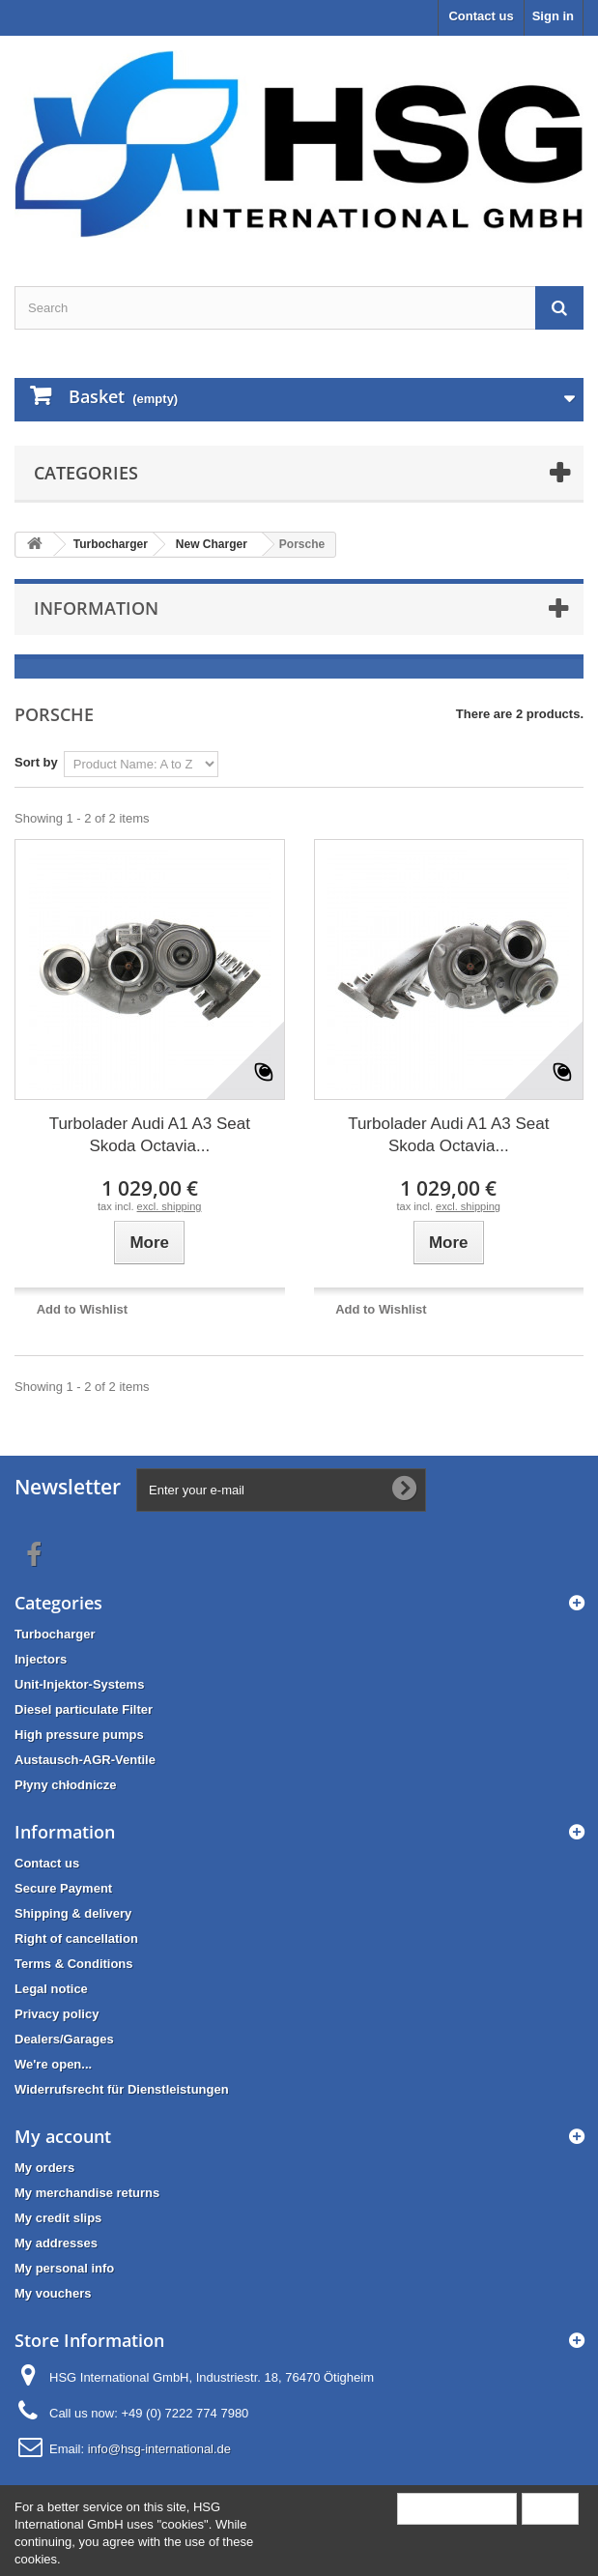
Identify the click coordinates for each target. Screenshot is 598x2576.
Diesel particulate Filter (83, 1709)
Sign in (553, 16)
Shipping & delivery (72, 1913)
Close (550, 2508)
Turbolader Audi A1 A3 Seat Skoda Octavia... (149, 1134)
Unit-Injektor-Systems (79, 1684)
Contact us (480, 16)
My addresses (56, 2243)
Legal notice (51, 1989)
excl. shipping (169, 1206)
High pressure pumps (79, 1734)
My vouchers (52, 2293)
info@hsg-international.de (159, 2449)
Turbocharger (55, 1634)
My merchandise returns (86, 2192)
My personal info (64, 2268)
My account (62, 2136)
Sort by (36, 762)
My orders (44, 2167)
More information (457, 2508)
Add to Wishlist (82, 1309)
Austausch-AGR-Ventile (85, 1759)
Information (96, 608)
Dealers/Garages (64, 2039)
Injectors (40, 1659)
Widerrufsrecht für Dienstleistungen (121, 2089)
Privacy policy (56, 2014)
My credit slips (57, 2218)
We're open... (53, 2064)
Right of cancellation (76, 1938)
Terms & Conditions (73, 1963)
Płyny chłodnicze (65, 1785)
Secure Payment (63, 1888)
